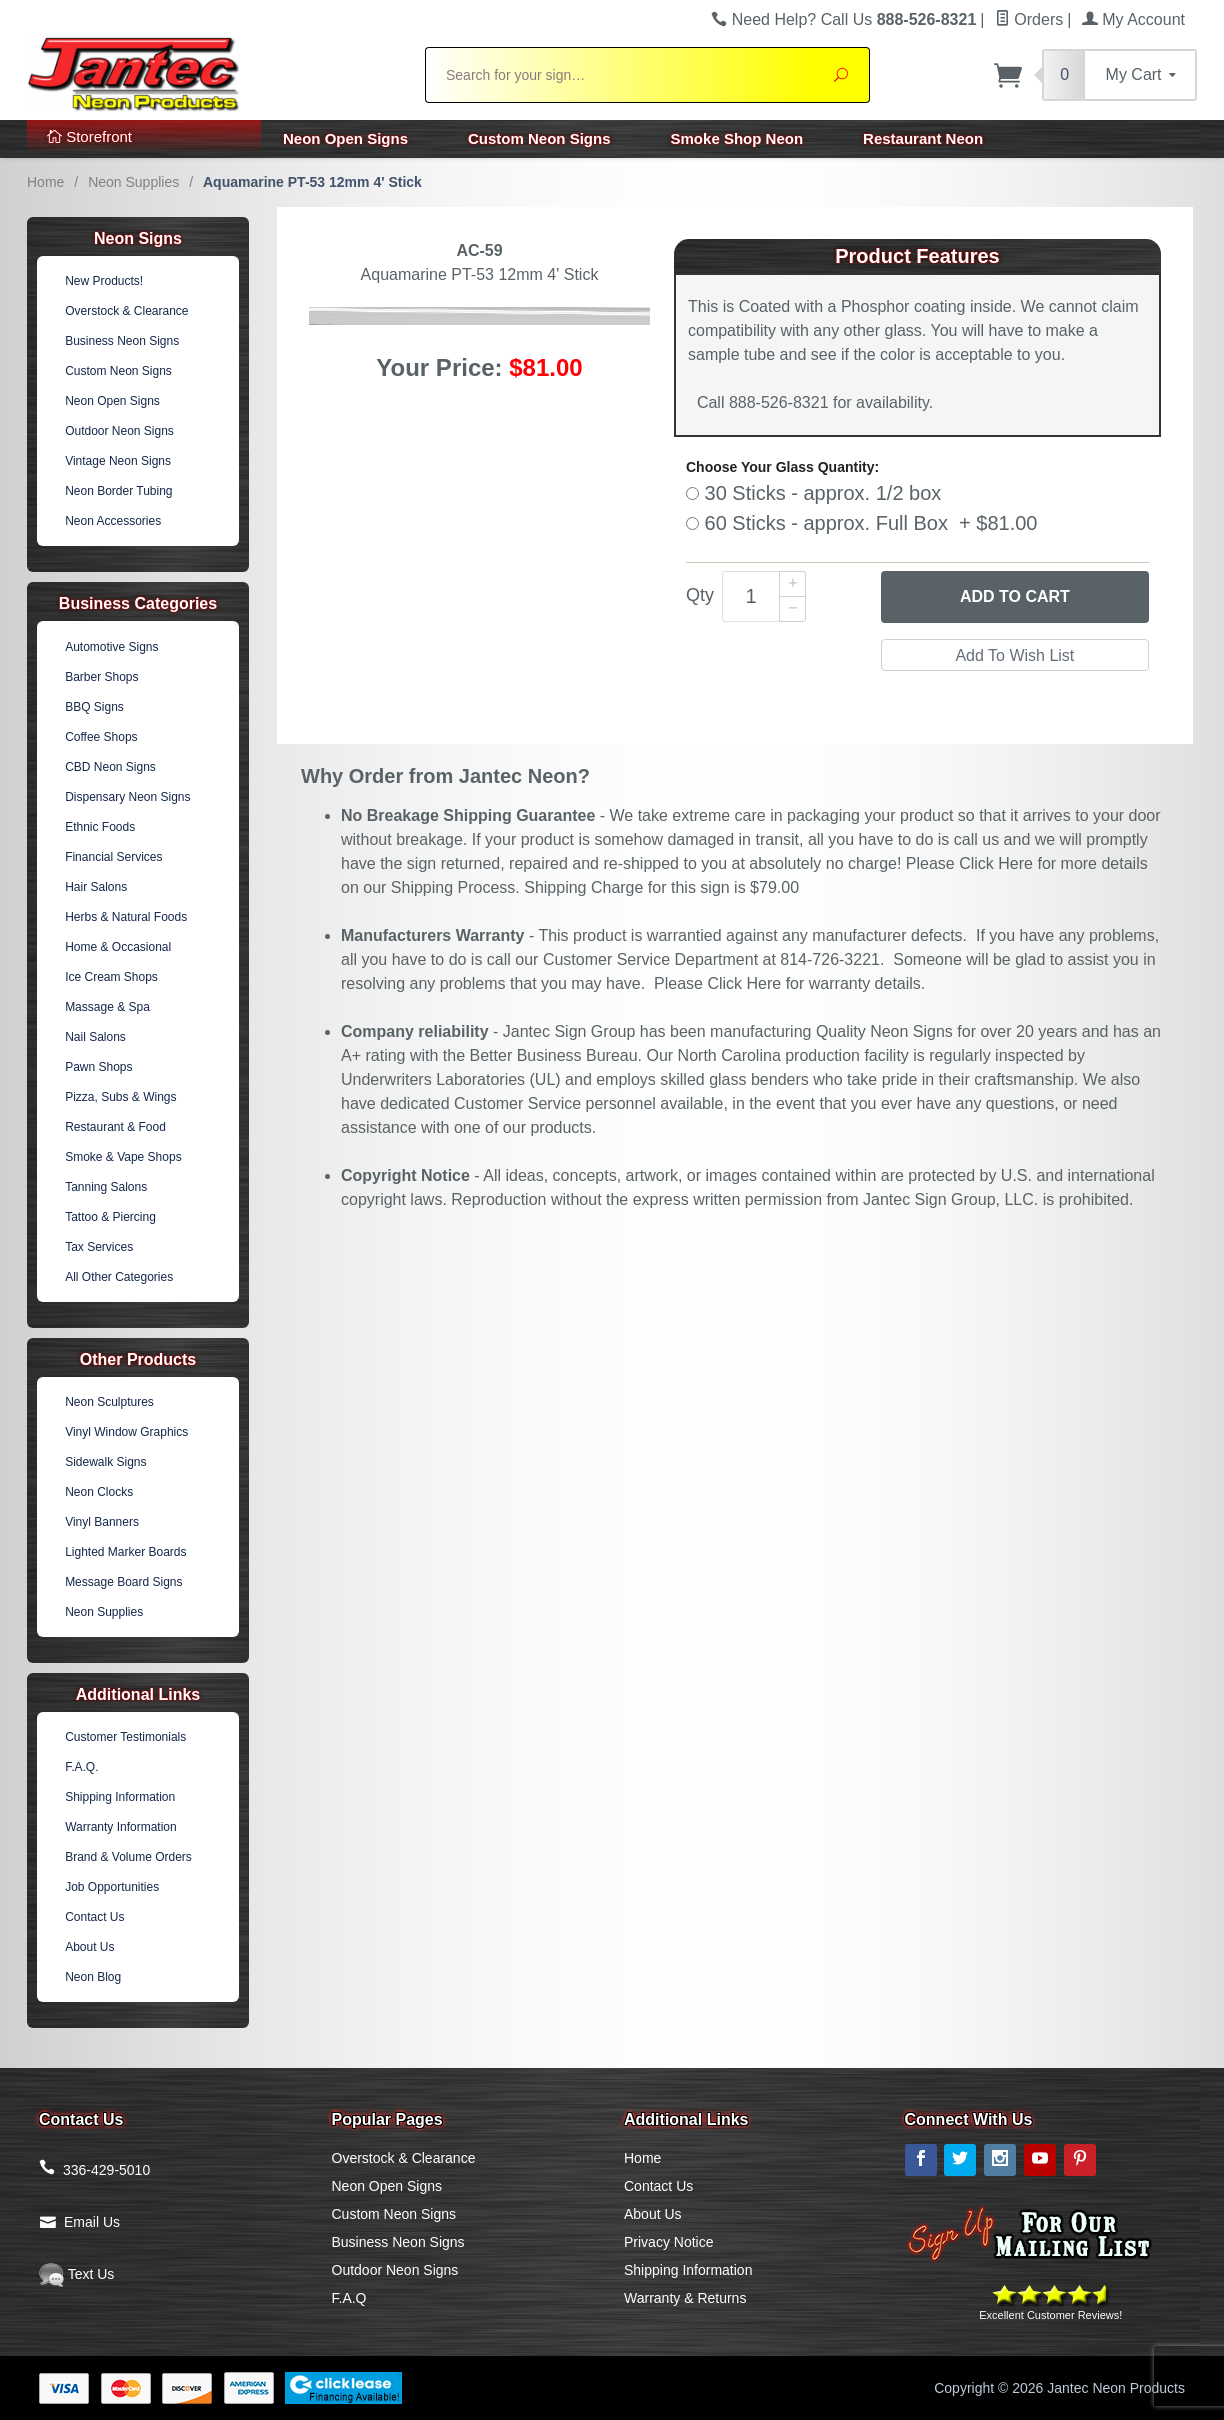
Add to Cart (1015, 596)
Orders (1029, 19)
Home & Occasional (118, 947)
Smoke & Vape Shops (123, 1157)
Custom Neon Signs (539, 138)
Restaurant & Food (115, 1127)
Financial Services (113, 857)
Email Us (92, 2222)
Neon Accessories (113, 521)
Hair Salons (96, 887)
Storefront (89, 136)
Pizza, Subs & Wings (120, 1097)
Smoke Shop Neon (737, 138)
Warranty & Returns (685, 2298)
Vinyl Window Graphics (126, 1432)
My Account (1133, 19)
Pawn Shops (98, 1067)
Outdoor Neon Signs (119, 431)
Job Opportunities (112, 1887)
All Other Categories (119, 1277)
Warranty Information (121, 1827)
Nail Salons (95, 1037)
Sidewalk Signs (105, 1462)
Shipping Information (120, 1797)
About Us (89, 1947)
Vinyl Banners (102, 1522)
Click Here (996, 863)
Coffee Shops (101, 737)
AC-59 (479, 250)
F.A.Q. (81, 1767)
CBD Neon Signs (110, 767)
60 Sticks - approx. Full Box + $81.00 (862, 523)
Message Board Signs (123, 1582)
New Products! (104, 281)
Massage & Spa (107, 1007)
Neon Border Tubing (118, 491)
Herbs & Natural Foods (126, 917)
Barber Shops (101, 677)
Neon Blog (93, 1977)
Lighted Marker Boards (125, 1552)
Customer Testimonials (125, 1737)
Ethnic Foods (100, 827)
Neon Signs (138, 238)
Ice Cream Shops (111, 977)
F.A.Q (349, 2298)
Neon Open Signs (345, 138)
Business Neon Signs (122, 341)
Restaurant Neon (923, 138)
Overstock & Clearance (126, 311)
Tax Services (99, 1247)
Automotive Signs (111, 647)
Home (45, 182)
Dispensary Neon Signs (127, 797)
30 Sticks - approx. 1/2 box (813, 493)
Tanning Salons (106, 1187)
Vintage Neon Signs (118, 461)
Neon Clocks (99, 1492)
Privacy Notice (668, 2242)
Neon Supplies (133, 182)
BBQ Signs (94, 707)
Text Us (76, 2274)
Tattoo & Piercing (110, 1217)
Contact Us (94, 1917)
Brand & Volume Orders (128, 1857)
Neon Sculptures (109, 1402)
